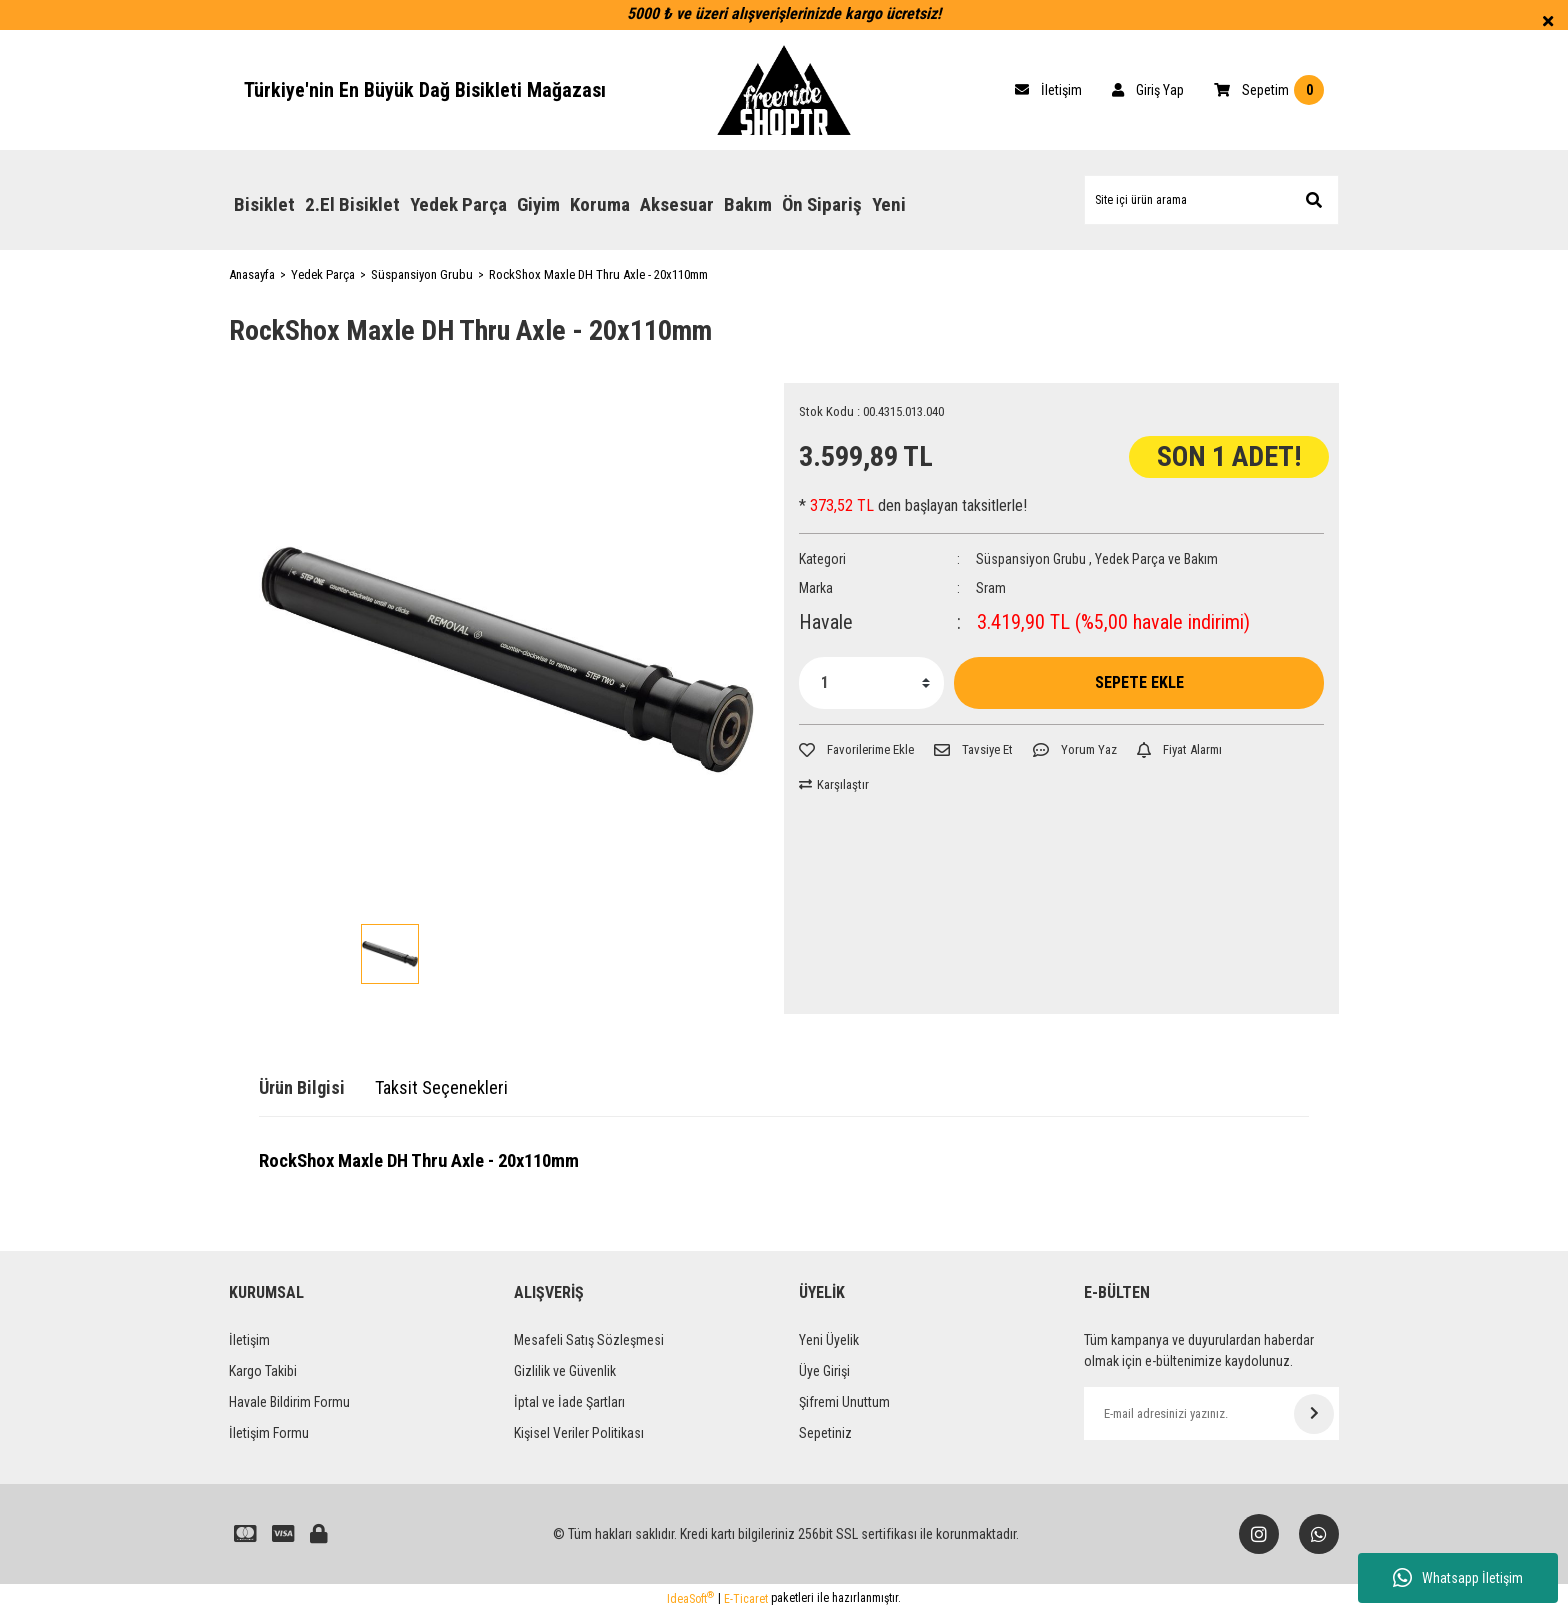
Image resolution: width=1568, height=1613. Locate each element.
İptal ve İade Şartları (569, 1402)
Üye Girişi (824, 1371)
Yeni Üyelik (829, 1340)
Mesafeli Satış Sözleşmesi (589, 1340)
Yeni (889, 204)
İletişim (249, 1340)
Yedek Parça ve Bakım (1156, 559)
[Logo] (784, 90)
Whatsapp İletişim (1458, 1578)
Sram (991, 588)
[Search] (1211, 200)
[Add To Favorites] (856, 750)
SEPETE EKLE (1139, 682)
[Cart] (1048, 90)
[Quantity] (871, 683)
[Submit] (1314, 1414)
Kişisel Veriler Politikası (579, 1433)
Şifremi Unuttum (844, 1402)
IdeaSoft (690, 1598)
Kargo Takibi (263, 1371)
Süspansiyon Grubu (1031, 559)
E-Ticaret (746, 1599)
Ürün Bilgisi (302, 1087)
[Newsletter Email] (1211, 1413)
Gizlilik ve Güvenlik (565, 1371)
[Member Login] (1148, 90)
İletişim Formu (269, 1433)
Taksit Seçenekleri (441, 1087)
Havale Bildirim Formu (289, 1402)
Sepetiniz (825, 1433)
